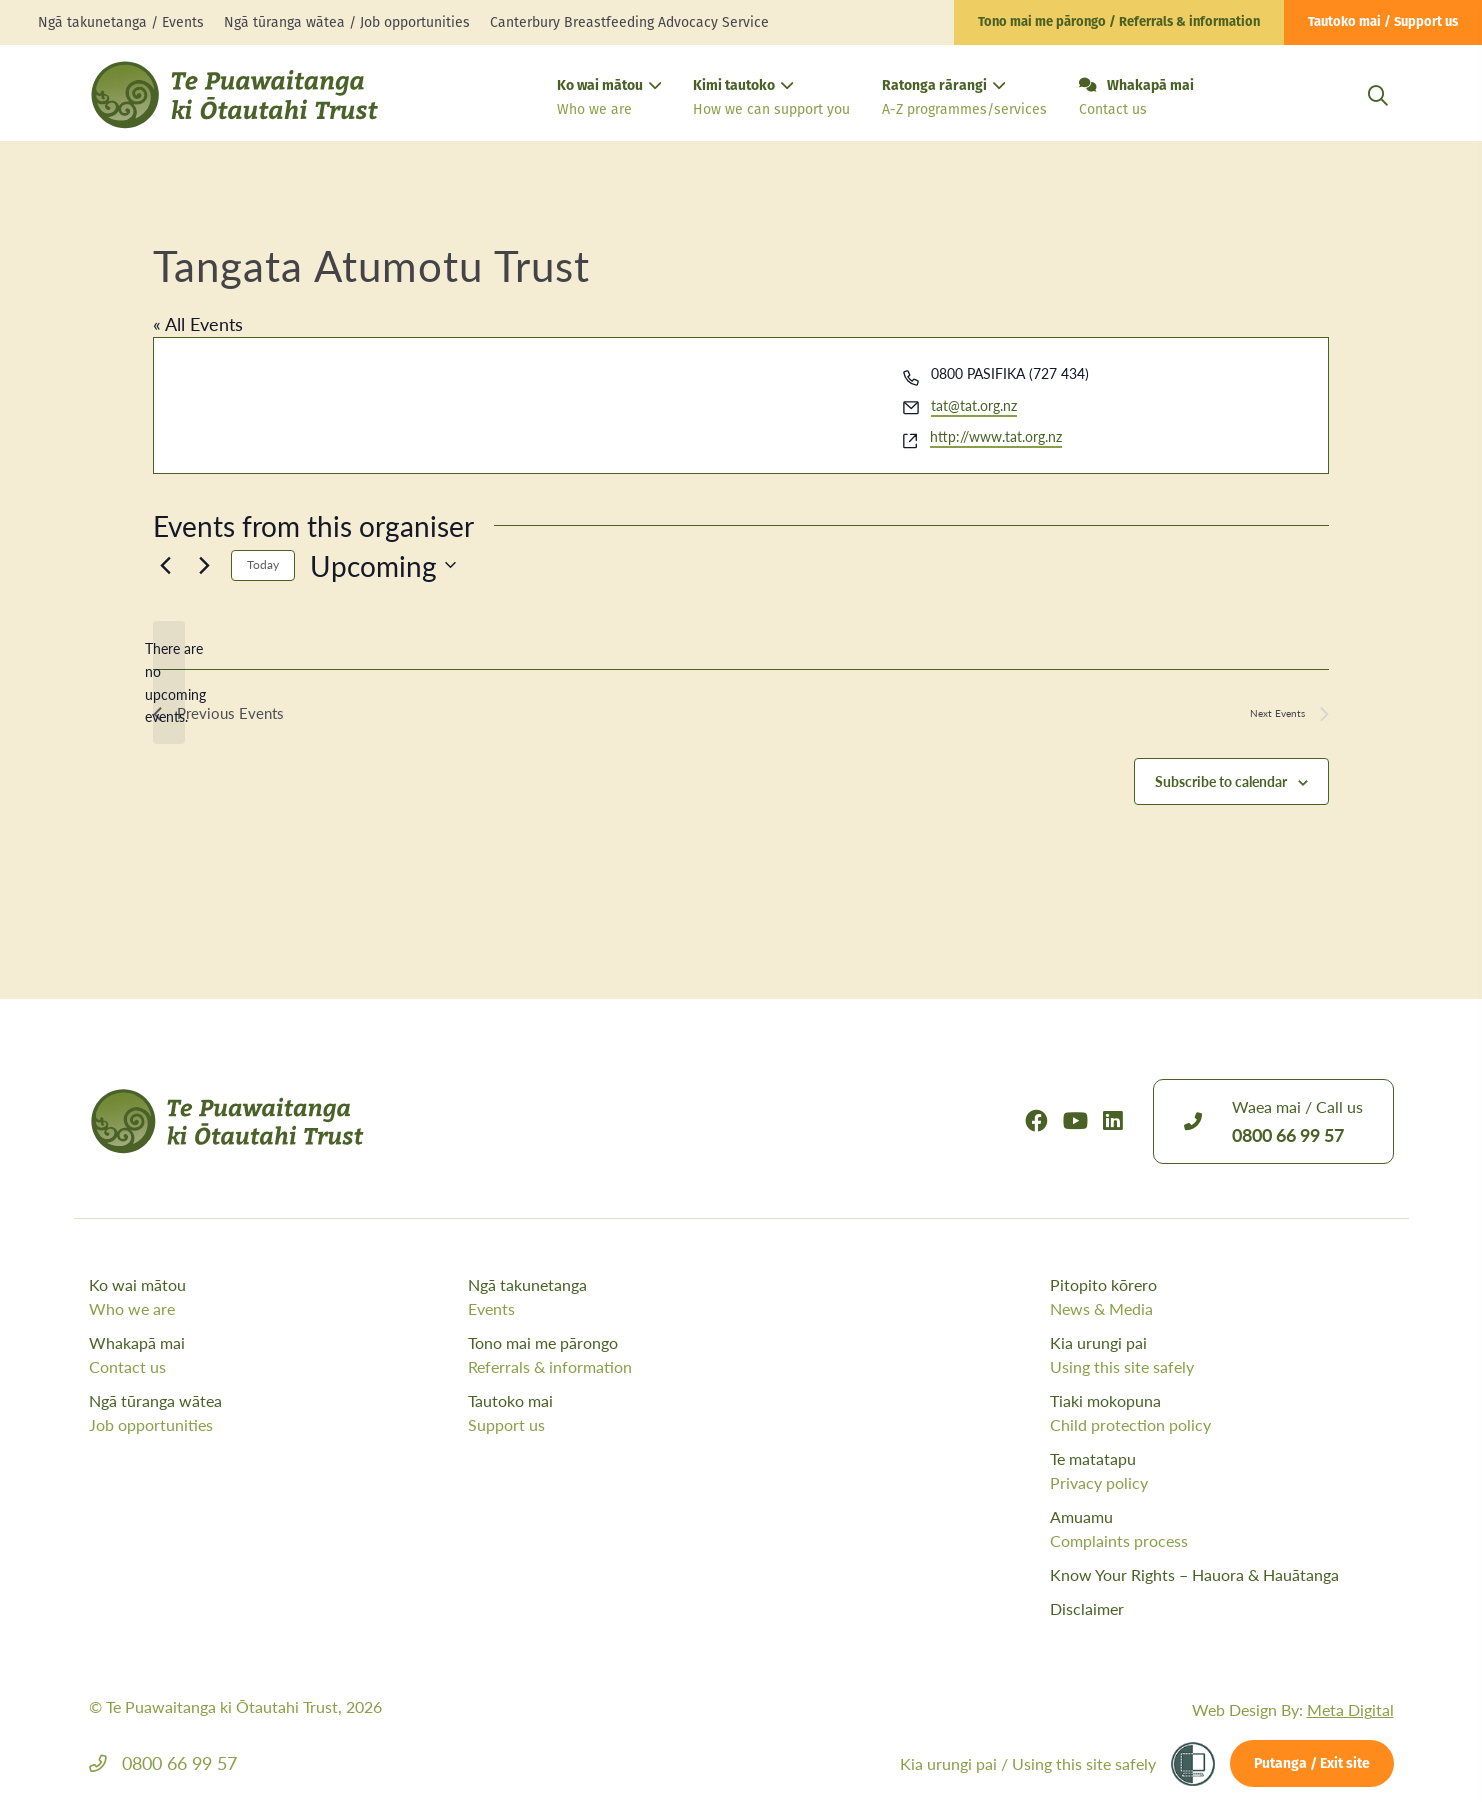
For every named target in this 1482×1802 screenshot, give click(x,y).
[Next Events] (204, 565)
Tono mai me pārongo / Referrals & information (1119, 22)
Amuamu (1222, 1529)
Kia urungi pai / (1028, 1763)
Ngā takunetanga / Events (121, 22)
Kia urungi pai (1222, 1355)
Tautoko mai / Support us (1383, 22)
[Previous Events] (165, 565)
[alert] (169, 682)
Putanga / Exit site (1312, 1764)
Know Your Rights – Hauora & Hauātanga (1194, 1574)
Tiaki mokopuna (1222, 1413)
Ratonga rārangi (964, 99)
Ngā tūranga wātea (273, 1413)
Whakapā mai (1136, 99)
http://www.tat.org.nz (996, 436)
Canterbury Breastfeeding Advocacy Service (629, 22)
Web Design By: (1293, 1709)
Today (263, 564)
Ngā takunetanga (652, 1297)
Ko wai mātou (609, 99)
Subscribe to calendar (1221, 783)
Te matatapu (1222, 1471)
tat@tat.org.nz (974, 405)
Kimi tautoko (771, 99)
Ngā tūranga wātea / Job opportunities (347, 22)
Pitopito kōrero (1222, 1297)
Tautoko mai (652, 1413)
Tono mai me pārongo (652, 1355)
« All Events (198, 323)
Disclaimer (1087, 1608)
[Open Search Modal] (1378, 119)
